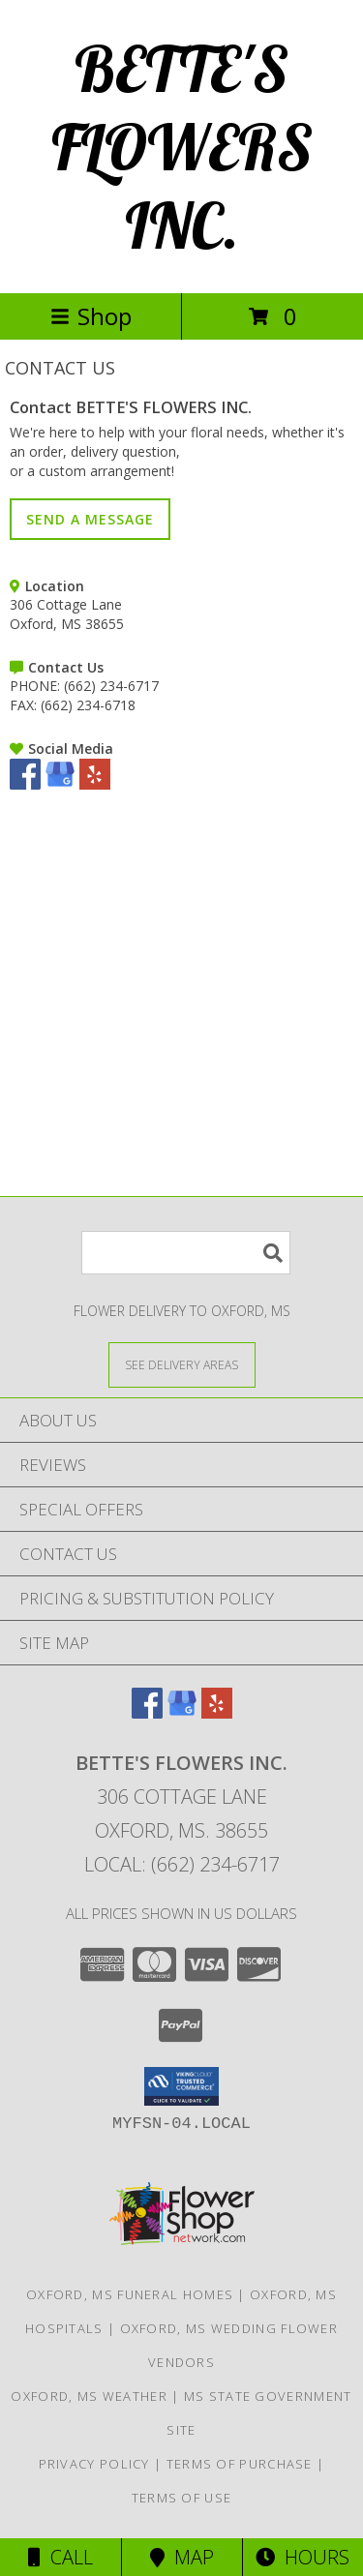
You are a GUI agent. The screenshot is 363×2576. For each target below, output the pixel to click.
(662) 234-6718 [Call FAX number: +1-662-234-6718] (88, 705)
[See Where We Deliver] (182, 1364)
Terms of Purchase (239, 2463)
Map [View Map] (182, 2557)
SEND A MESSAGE (90, 519)
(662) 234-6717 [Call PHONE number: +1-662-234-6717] (111, 685)
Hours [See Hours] (302, 2557)
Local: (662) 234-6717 (182, 1864)
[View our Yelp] (94, 784)
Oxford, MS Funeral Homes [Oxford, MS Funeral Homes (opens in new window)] (129, 2294)
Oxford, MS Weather (88, 2396)
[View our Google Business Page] (60, 784)
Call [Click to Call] (60, 2557)
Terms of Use (182, 2497)
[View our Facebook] (25, 784)
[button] (181, 2086)
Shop (91, 316)
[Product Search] (185, 1252)
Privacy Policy (94, 2463)
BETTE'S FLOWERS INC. (182, 146)
